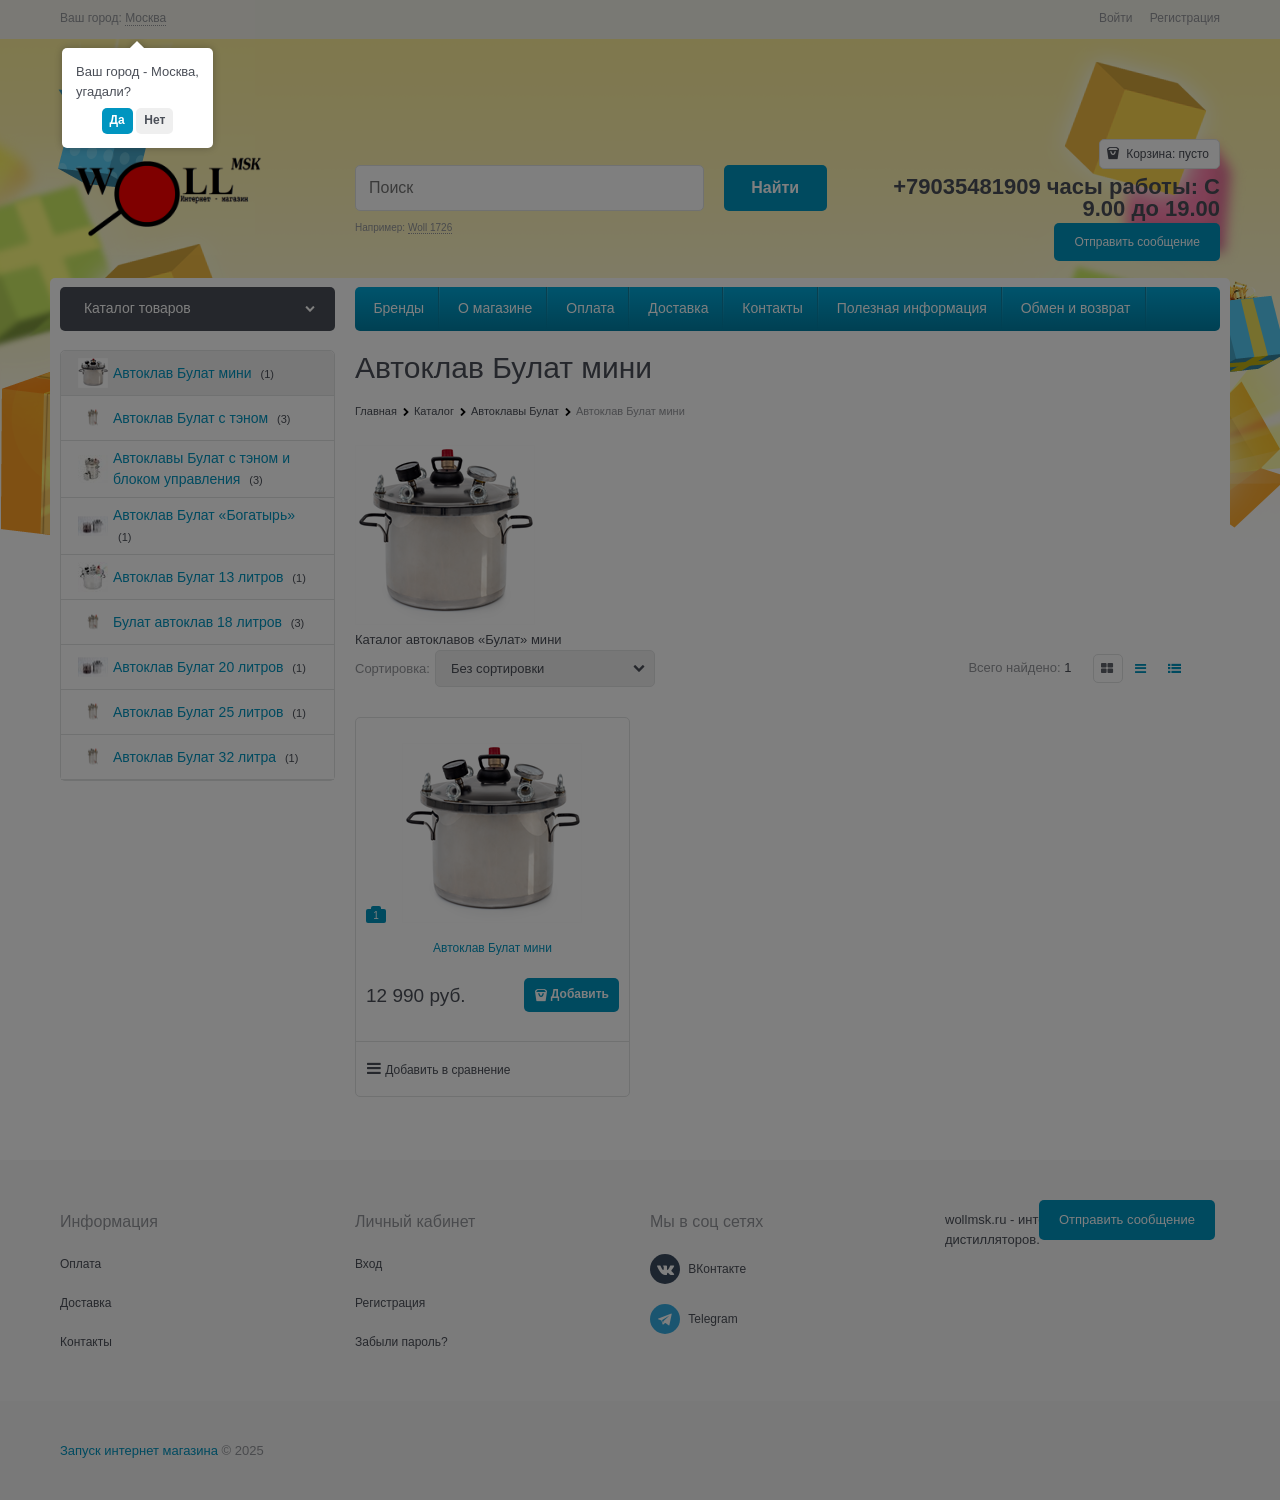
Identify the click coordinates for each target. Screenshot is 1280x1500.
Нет (154, 120)
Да (117, 120)
